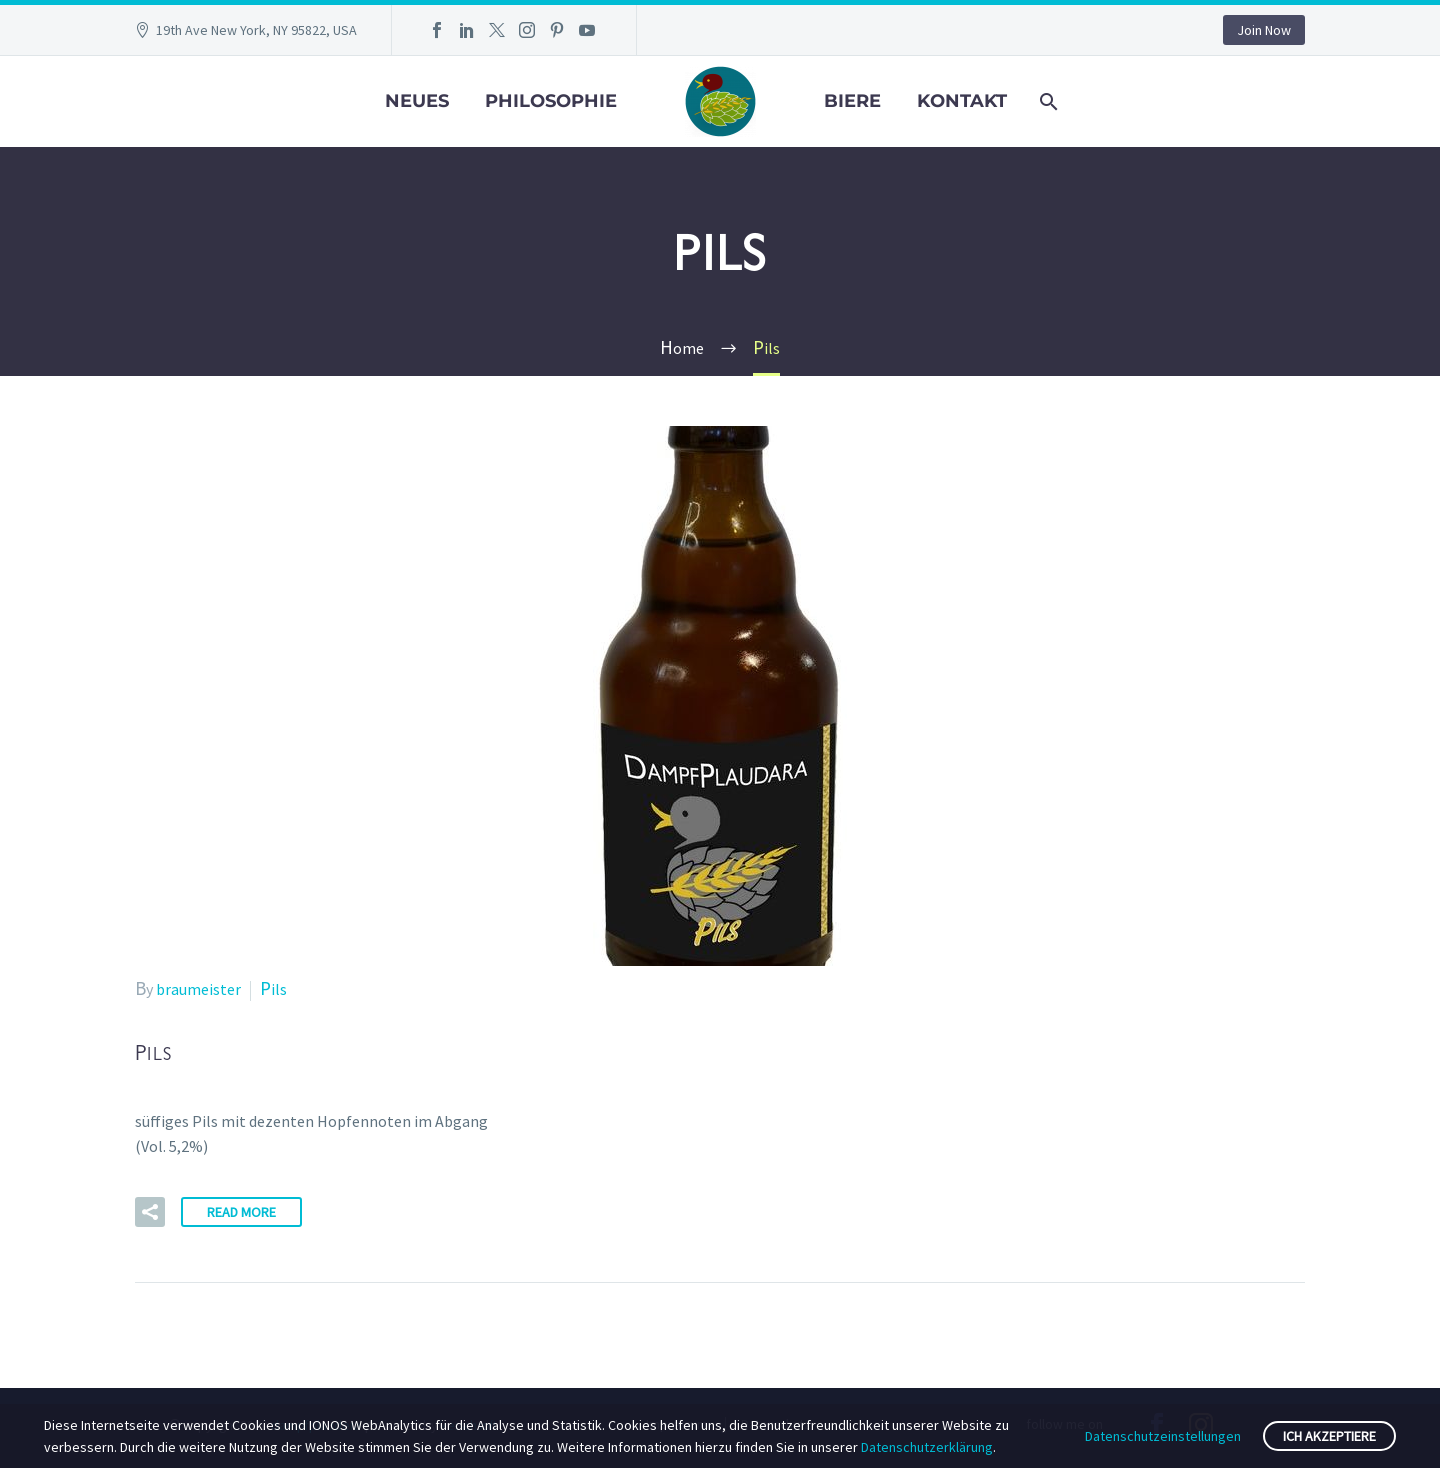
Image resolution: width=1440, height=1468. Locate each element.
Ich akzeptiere (1329, 1436)
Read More (241, 1212)
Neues (417, 101)
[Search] (1047, 101)
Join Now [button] (1264, 30)
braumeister (198, 989)
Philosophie (551, 101)
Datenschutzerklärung (927, 1447)
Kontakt (962, 101)
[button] (150, 1212)
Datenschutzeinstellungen (1163, 1436)
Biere (852, 101)
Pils (273, 989)
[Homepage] (720, 99)
